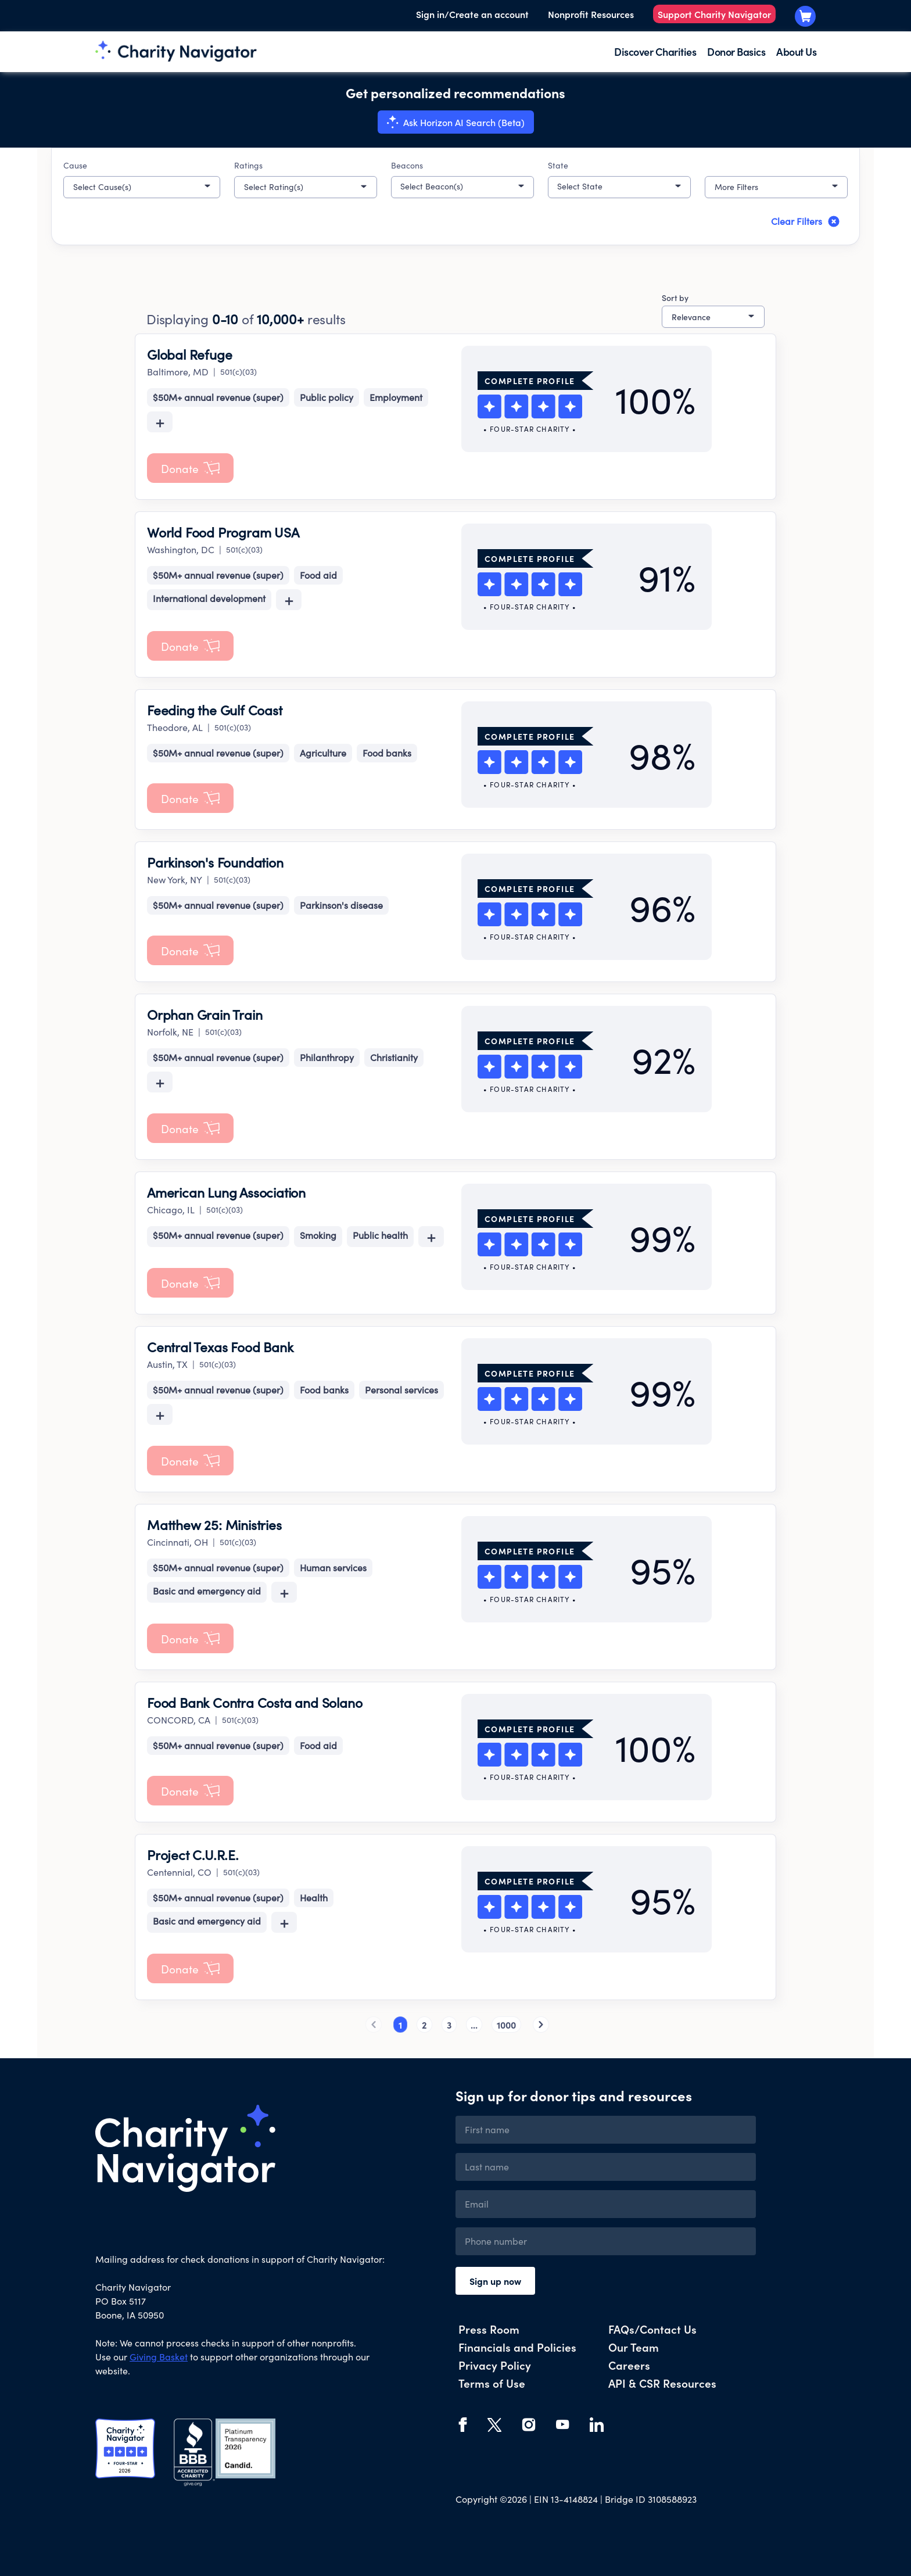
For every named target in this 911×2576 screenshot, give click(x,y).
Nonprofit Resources (591, 14)
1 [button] (400, 2024)
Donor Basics (736, 51)
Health (314, 1897)
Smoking (318, 1235)
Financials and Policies (517, 2347)
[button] (141, 187)
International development (209, 598)
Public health (380, 1235)
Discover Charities (655, 51)
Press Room (488, 2329)
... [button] (474, 2024)
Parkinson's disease (341, 905)
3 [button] (449, 2024)
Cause (75, 165)
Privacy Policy (494, 2365)
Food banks (387, 753)
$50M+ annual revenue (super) (218, 397)
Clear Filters (806, 221)
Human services (333, 1567)
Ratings (248, 165)
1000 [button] (506, 2024)
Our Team (633, 2347)
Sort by (675, 297)
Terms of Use (491, 2383)
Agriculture (323, 753)
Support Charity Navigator (714, 14)
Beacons (407, 165)
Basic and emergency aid (207, 1591)
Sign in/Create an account (472, 14)
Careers (629, 2365)
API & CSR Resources (662, 2383)
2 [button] (424, 2024)
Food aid (318, 575)
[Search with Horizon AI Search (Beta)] (456, 122)
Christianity (394, 1057)
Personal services (401, 1390)
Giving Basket (159, 2357)
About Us (796, 51)
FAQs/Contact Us (652, 2329)
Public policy (326, 397)
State (558, 165)
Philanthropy (327, 1057)
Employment (396, 397)
